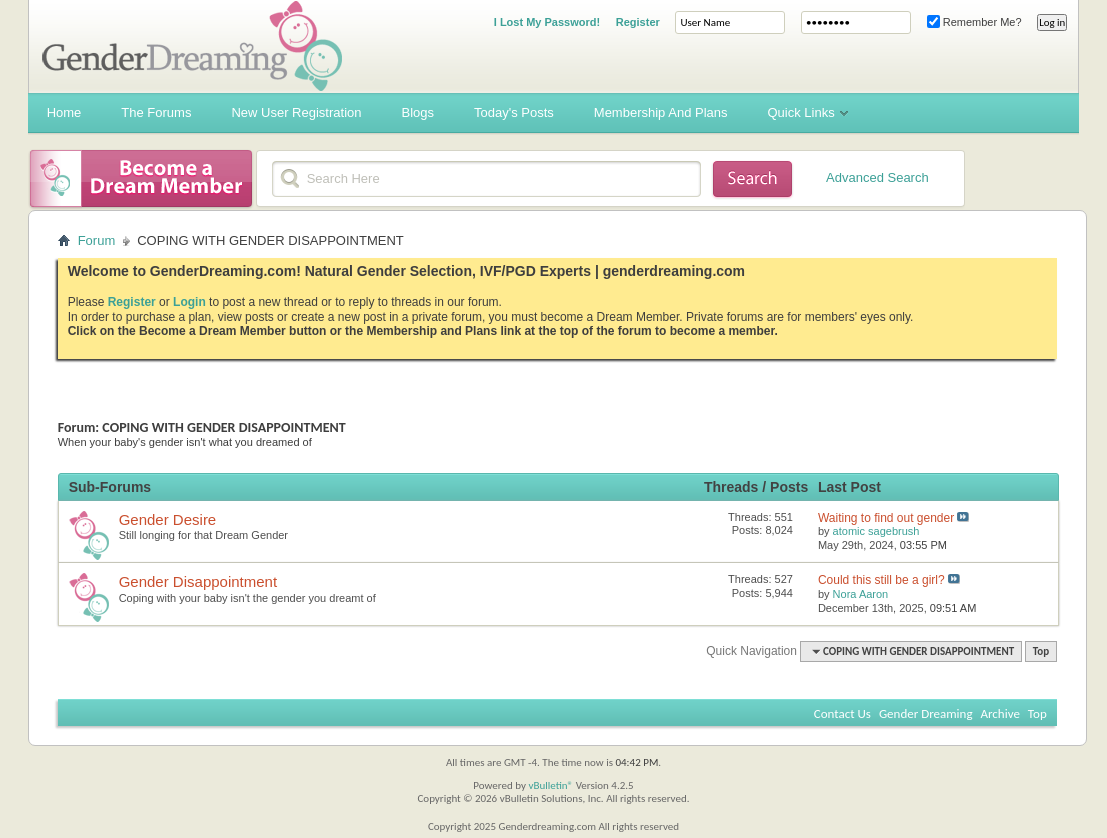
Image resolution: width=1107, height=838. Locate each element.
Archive (1000, 713)
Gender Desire (168, 519)
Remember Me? (974, 22)
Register (638, 22)
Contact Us (842, 713)
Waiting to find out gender (886, 518)
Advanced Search (877, 177)
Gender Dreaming (926, 713)
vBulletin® (550, 785)
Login (189, 302)
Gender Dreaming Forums (192, 46)
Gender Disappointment (198, 581)
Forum (97, 240)
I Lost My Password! (547, 22)
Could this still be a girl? (881, 580)
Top (1041, 651)
